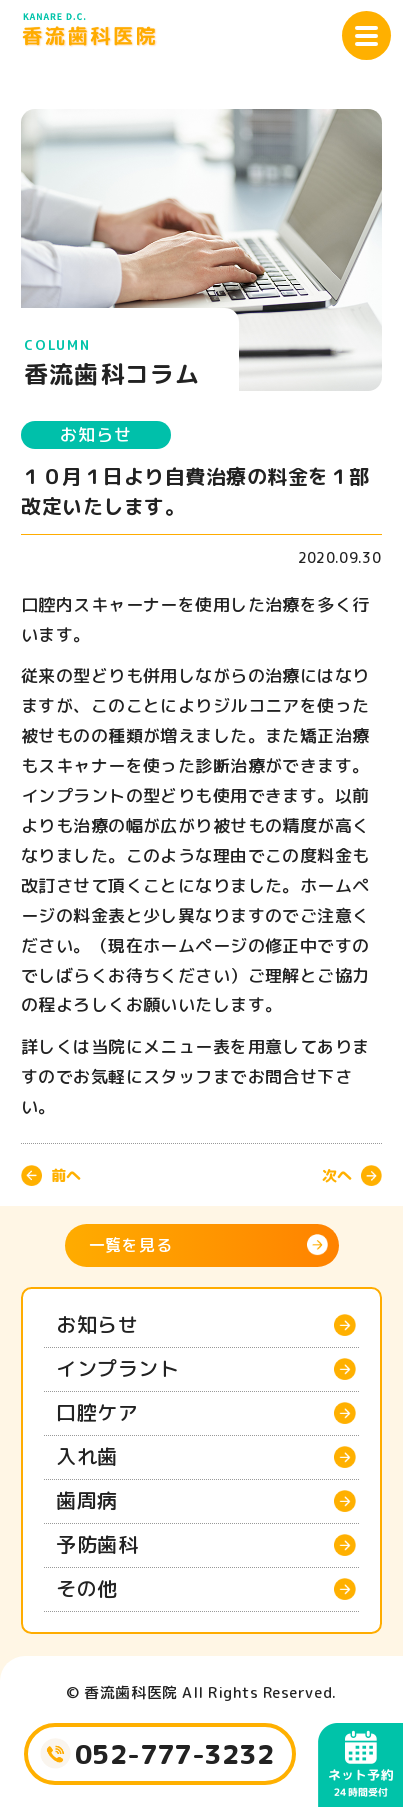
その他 (87, 1588)
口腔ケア (97, 1412)
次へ (337, 1175)
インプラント (117, 1368)
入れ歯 (87, 1456)
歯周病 (87, 1500)
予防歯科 (97, 1544)
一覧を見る (131, 1245)
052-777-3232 (175, 1754)
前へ (66, 1175)
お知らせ (95, 434)
